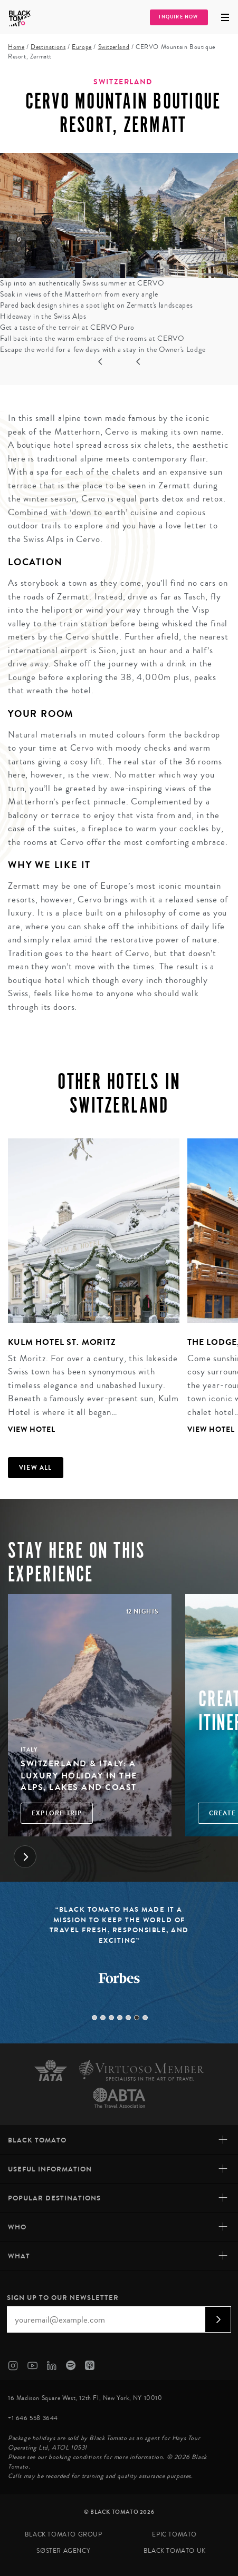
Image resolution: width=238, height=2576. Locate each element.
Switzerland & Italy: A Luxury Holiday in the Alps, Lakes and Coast (79, 1775)
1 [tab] (94, 2017)
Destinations (48, 47)
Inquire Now (178, 17)
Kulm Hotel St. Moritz (62, 1342)
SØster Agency (63, 2550)
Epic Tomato (174, 2534)
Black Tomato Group (63, 2534)
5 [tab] (128, 2017)
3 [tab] (111, 2017)
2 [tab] (103, 2017)
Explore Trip (57, 1813)
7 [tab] (145, 2017)
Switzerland (114, 47)
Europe (82, 47)
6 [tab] (136, 2017)
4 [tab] (119, 2017)
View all (35, 1467)
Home (16, 47)
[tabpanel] (89, 1287)
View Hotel (31, 1429)
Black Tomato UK (175, 2550)
